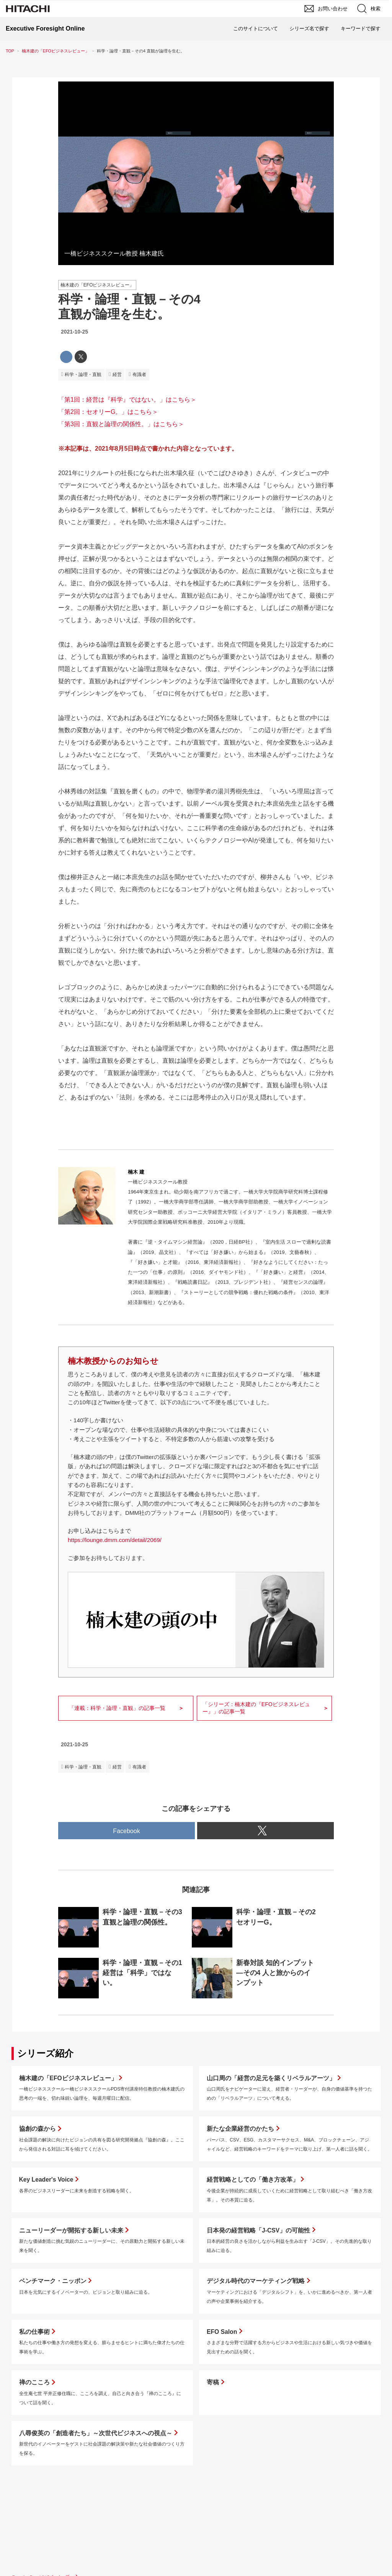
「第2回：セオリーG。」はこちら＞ (108, 412)
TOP (10, 51)
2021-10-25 (74, 332)
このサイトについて (255, 28)
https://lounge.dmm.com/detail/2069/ (115, 1540)
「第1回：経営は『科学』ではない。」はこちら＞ (127, 399)
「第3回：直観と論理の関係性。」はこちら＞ (121, 424)
